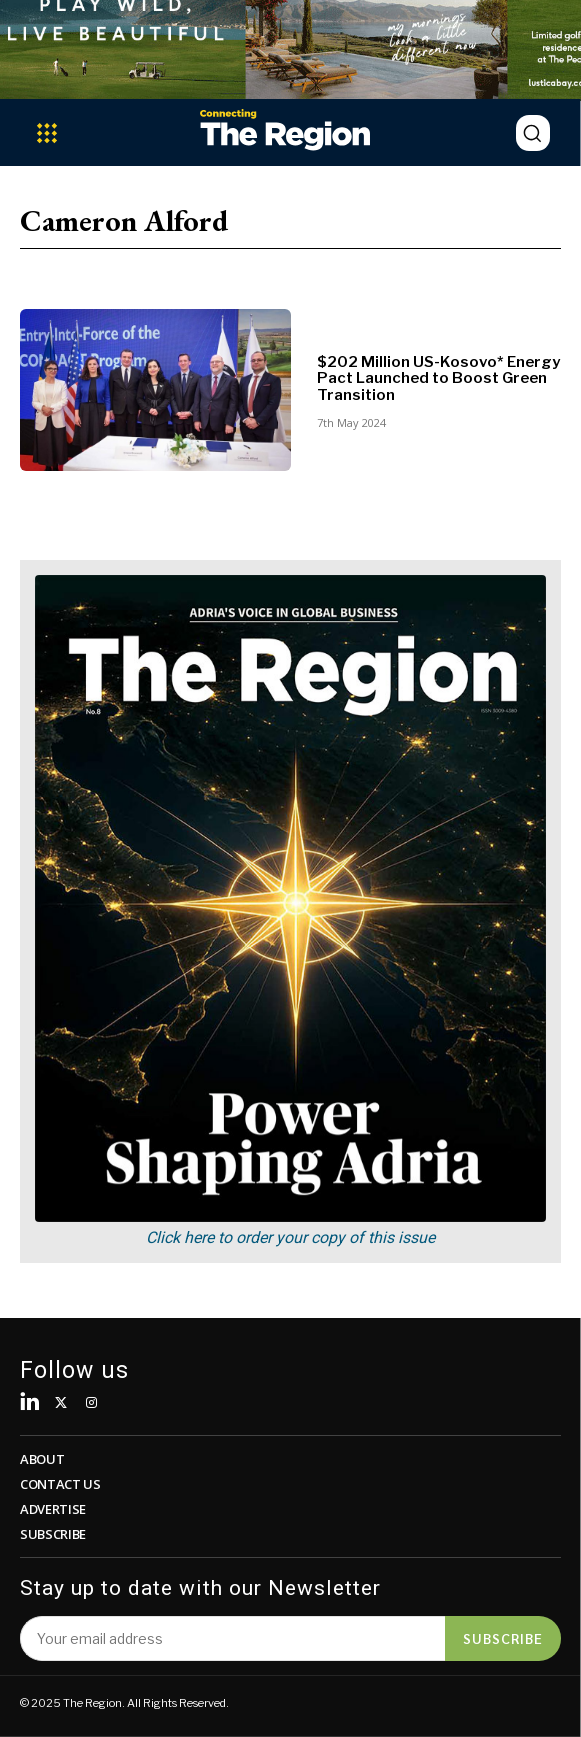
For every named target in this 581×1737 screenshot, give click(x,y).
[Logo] (285, 129)
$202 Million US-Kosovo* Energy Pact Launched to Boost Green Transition (438, 378)
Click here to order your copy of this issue (290, 1237)
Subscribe (503, 1638)
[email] (232, 1638)
